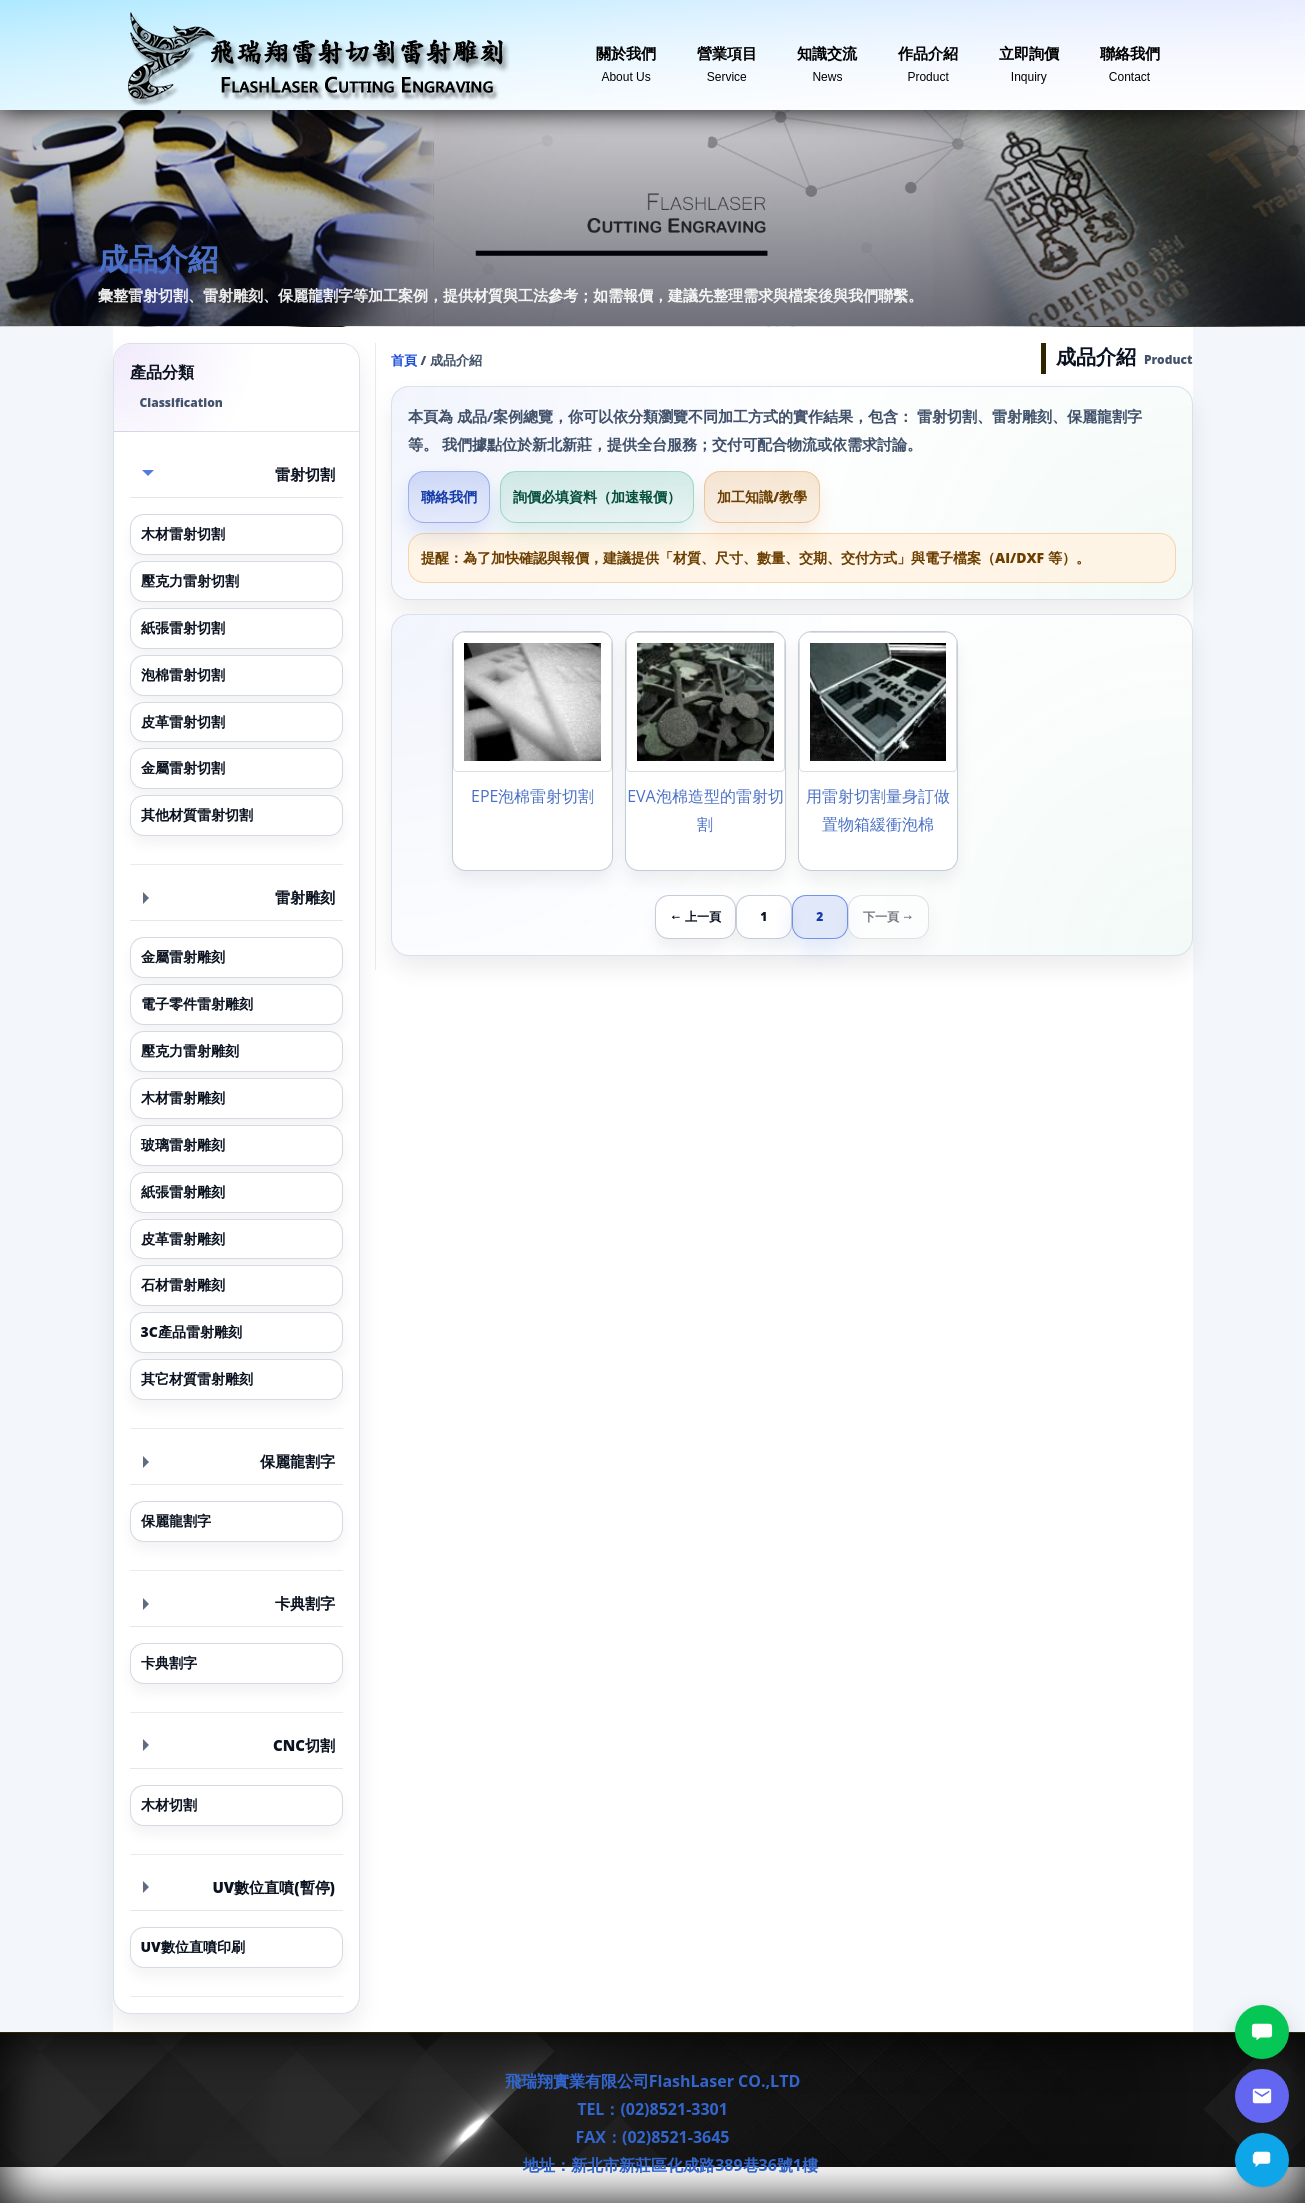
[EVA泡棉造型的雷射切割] (705, 751)
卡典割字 (169, 1662)
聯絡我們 (1130, 56)
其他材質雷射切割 (197, 814)
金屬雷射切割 (183, 767)
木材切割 (169, 1804)
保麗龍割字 (176, 1520)
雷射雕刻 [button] (239, 897)
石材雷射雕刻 (183, 1284)
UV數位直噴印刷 (193, 1946)
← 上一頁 (695, 916)
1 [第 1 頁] (763, 916)
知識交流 (827, 56)
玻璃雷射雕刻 (183, 1144)
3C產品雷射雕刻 (191, 1331)
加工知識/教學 (762, 496)
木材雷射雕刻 (183, 1097)
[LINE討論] (1262, 2032)
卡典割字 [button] (239, 1603)
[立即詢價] (1262, 2160)
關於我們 (626, 56)
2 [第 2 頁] (819, 916)
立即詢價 (1029, 56)
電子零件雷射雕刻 (197, 1003)
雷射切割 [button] (239, 474)
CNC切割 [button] (239, 1745)
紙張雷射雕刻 (183, 1191)
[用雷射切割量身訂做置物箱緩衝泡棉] (878, 751)
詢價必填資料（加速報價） (597, 496)
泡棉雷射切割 (183, 674)
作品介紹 (928, 56)
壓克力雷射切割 (190, 580)
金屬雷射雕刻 (183, 956)
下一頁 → (888, 916)
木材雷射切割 (183, 533)
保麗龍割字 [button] (239, 1461)
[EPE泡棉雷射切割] (532, 751)
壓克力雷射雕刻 (190, 1050)
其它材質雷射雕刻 (197, 1378)
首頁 (404, 360)
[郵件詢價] (1262, 2096)
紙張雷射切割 (183, 627)
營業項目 (727, 56)
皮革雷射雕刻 (183, 1238)
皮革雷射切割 (183, 721)
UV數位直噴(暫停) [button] (239, 1887)
